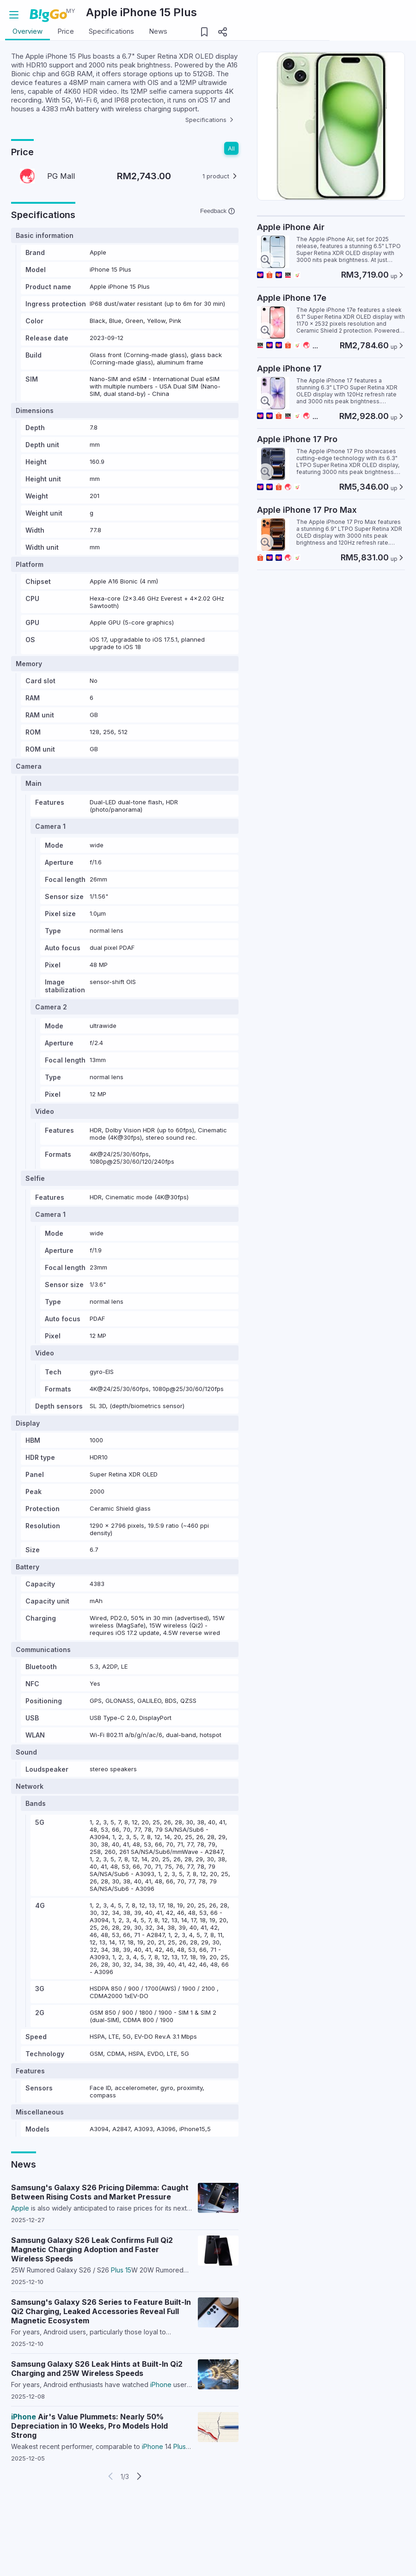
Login (374, 14)
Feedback (217, 249)
